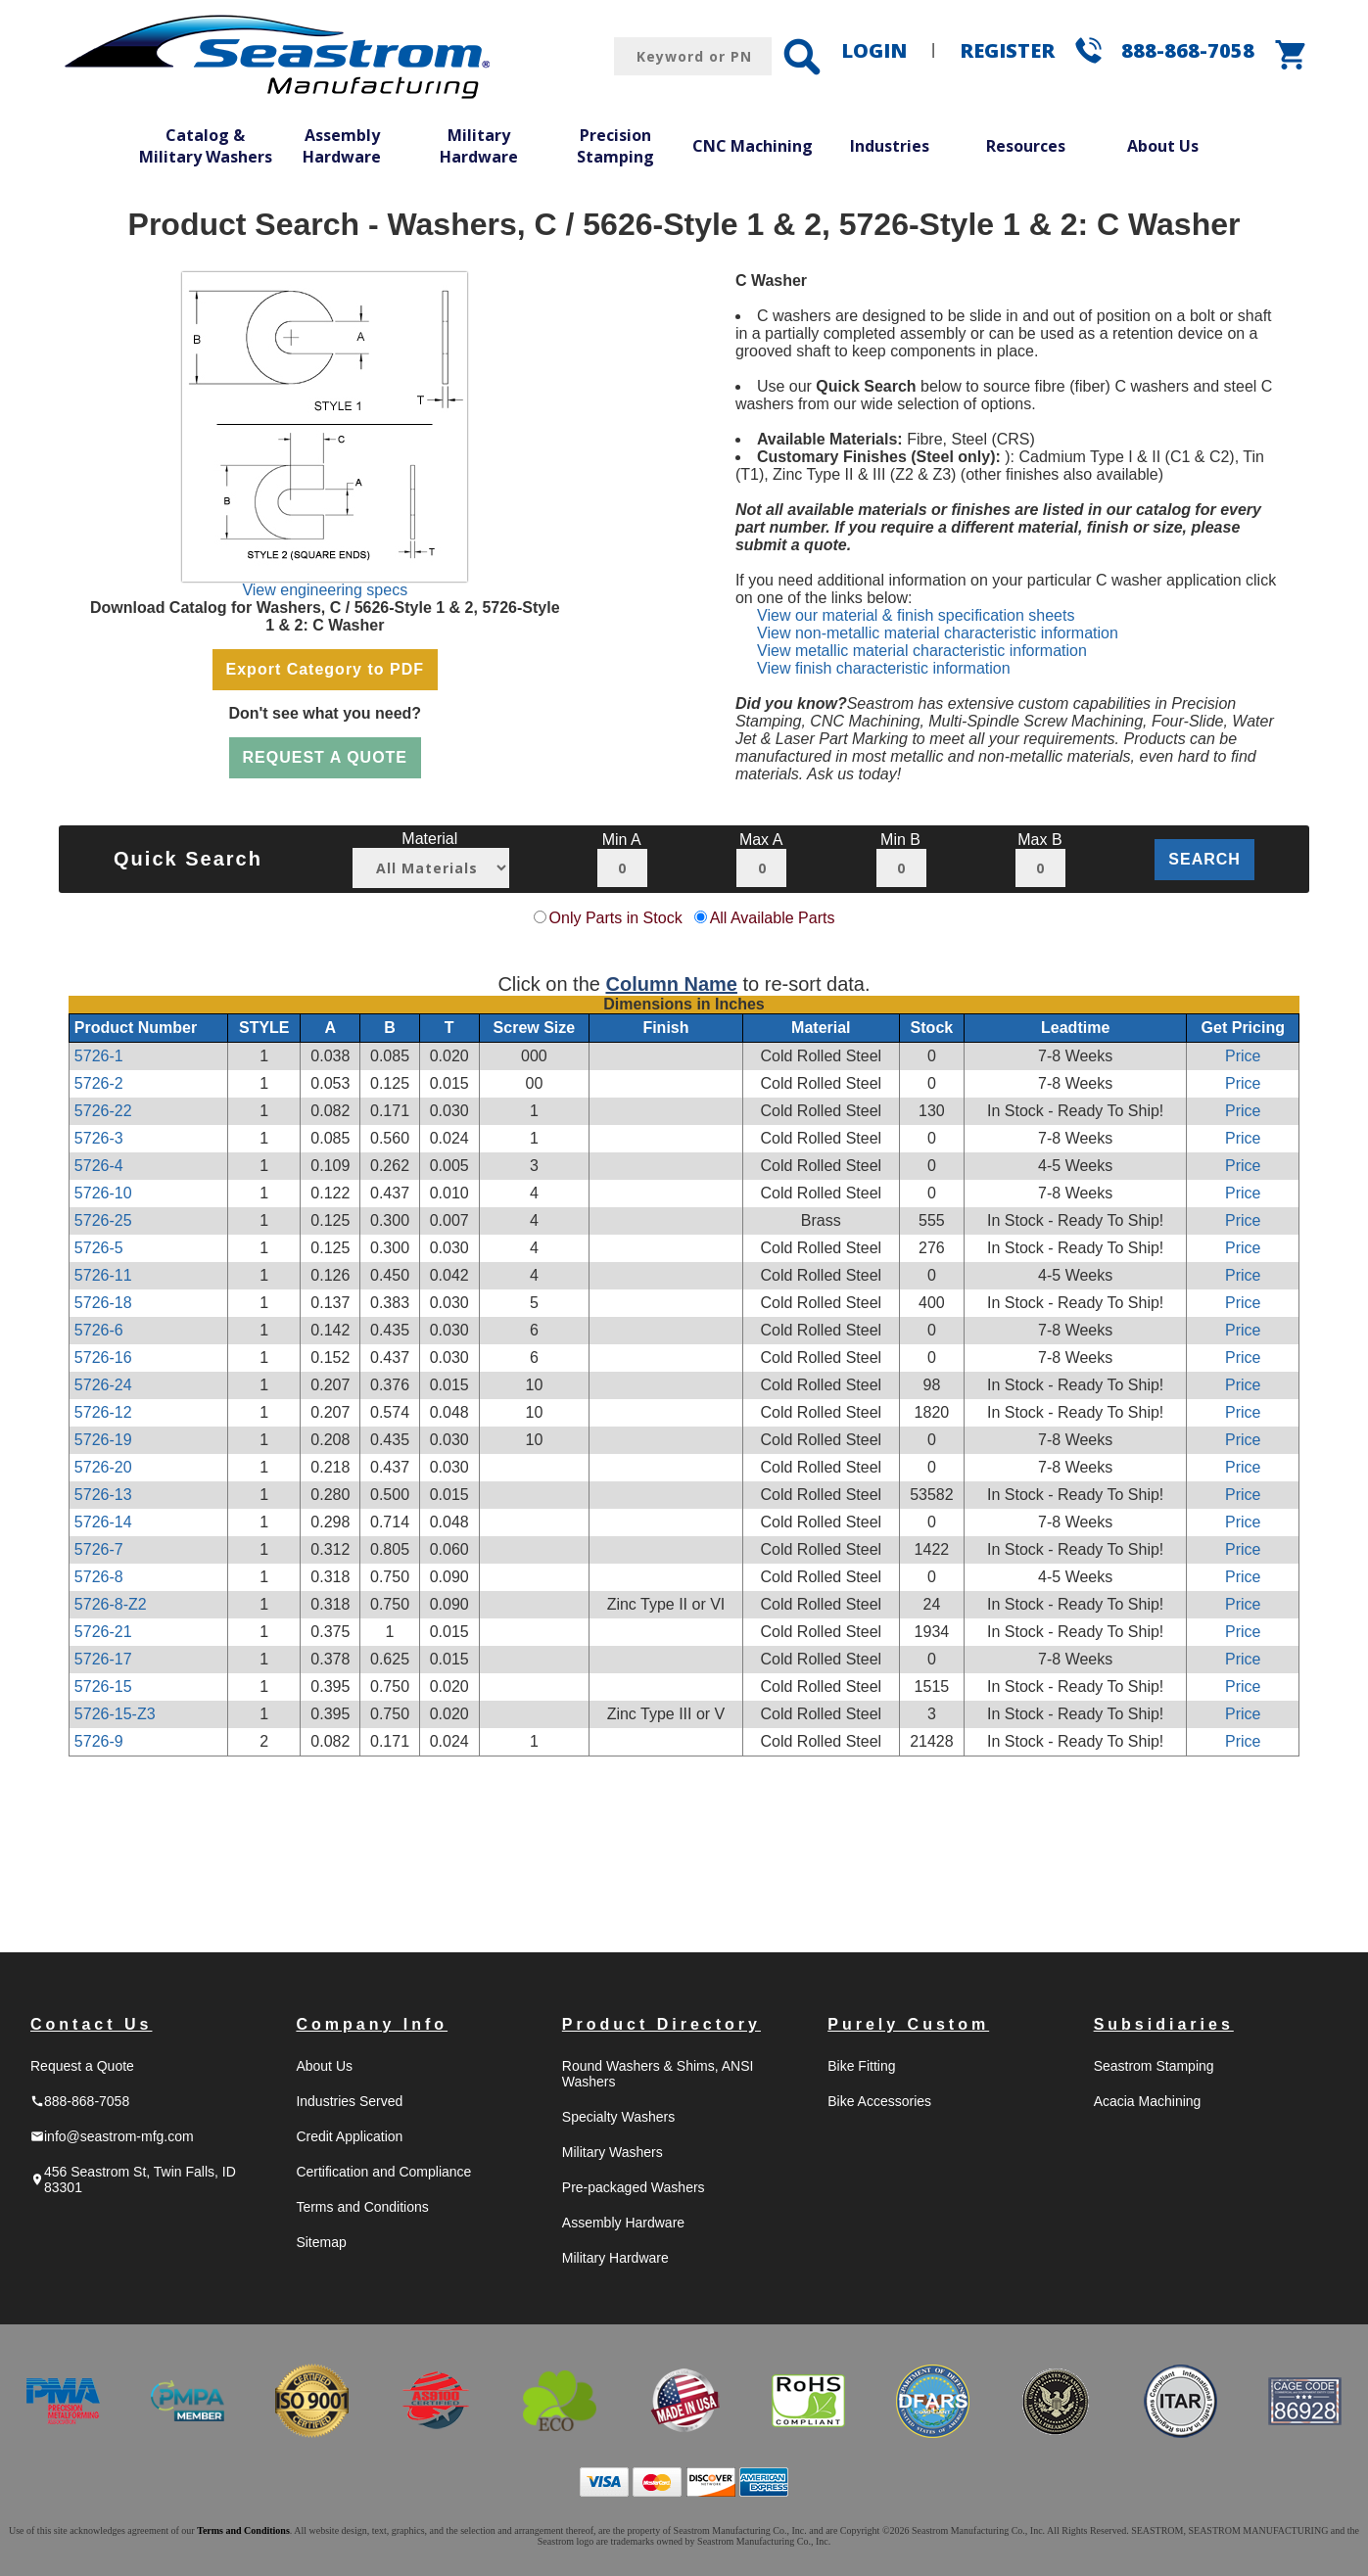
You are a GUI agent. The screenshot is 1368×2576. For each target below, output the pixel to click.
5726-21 (103, 1631)
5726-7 (98, 1549)
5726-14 (103, 1522)
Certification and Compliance (383, 2171)
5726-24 (103, 1385)
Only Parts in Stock (616, 918)
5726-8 (98, 1577)
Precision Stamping (615, 145)
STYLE (264, 1027)
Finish (665, 1027)
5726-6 (98, 1330)
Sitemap (321, 2242)
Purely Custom (908, 2024)
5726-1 (98, 1056)
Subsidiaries (1164, 2024)
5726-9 (98, 1741)
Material (820, 1027)
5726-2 (98, 1083)
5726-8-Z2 (110, 1604)
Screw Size (535, 1027)
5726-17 (103, 1659)
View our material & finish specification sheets (915, 615)
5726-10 (103, 1193)
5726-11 (103, 1275)
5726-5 (98, 1248)
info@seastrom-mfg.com (112, 2136)
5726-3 (98, 1138)
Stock (932, 1027)
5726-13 (103, 1494)
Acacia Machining (1148, 2101)
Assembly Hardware (342, 145)
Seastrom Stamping (1154, 2066)
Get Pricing (1243, 1027)
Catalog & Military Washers (205, 145)
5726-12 (103, 1412)
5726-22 (103, 1110)
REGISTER (1007, 50)
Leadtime (1075, 1027)
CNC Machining (752, 146)
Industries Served (349, 2101)
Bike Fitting (861, 2066)
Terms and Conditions (362, 2207)
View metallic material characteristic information (922, 650)
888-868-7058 (1187, 50)
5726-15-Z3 (115, 1714)
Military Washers (612, 2152)
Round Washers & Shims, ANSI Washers (658, 2073)
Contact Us (91, 2024)
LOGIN (874, 50)
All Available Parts (772, 918)
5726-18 (103, 1302)
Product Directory (661, 2024)
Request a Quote (82, 2066)
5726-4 (98, 1165)
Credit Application (349, 2136)
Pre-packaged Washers (633, 2187)
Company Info (372, 2024)
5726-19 (103, 1439)
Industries (889, 146)
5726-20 (103, 1467)
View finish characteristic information (883, 668)
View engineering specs (324, 590)
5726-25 (103, 1220)
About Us (1163, 146)
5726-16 (103, 1357)
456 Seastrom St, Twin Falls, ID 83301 (133, 2179)
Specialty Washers (618, 2117)
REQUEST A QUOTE (325, 757)
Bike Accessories (879, 2101)
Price (1242, 1056)
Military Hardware (479, 145)
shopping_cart (1291, 54)
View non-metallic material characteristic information (937, 633)
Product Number (135, 1027)
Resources (1025, 146)
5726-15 (103, 1686)
